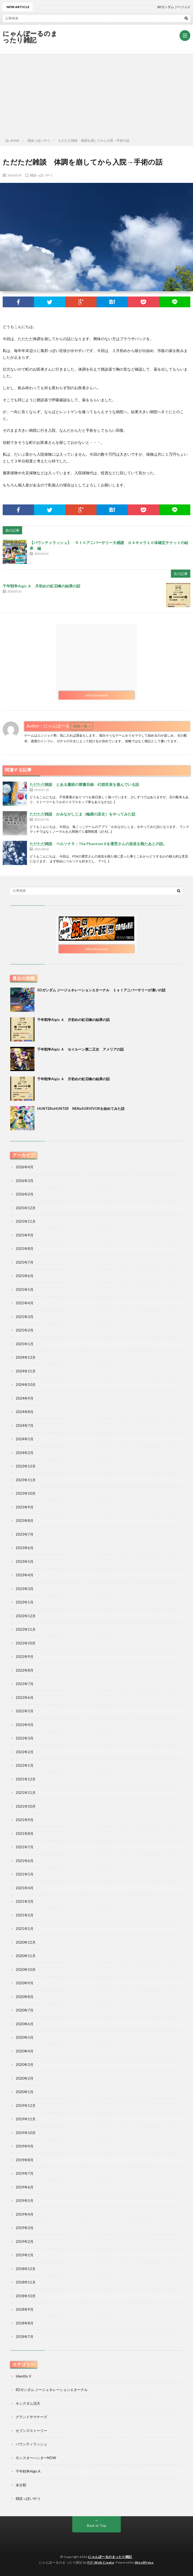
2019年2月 (24, 2241)
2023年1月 (24, 1602)
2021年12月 (26, 1779)
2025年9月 (24, 1235)
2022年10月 (26, 1643)
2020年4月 (24, 2051)
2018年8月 (24, 2323)
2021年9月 (24, 1820)
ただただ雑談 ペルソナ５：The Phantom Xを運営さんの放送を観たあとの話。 (98, 843)
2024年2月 (24, 1453)
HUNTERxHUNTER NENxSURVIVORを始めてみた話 (81, 1108)
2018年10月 (26, 2296)
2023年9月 (24, 1507)
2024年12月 (26, 1357)
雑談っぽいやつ (41, 175)
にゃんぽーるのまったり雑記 (30, 36)
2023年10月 (26, 1493)
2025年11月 (26, 1221)
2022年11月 (26, 1629)
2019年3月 (24, 2228)
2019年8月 (24, 2160)
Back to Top (96, 2525)
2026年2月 (24, 1194)
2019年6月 (24, 2187)
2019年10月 (26, 2133)
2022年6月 (24, 1697)
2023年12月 (26, 1466)
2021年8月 (24, 1833)
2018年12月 (26, 2269)
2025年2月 (24, 1330)
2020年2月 (24, 2078)
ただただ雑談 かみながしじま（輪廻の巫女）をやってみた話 (82, 814)
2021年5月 (24, 1874)
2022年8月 (24, 1670)
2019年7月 (24, 2173)
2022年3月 (24, 1738)
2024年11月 (26, 1371)
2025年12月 (26, 1208)
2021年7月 (24, 1847)
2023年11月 (26, 1480)
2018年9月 (24, 2309)
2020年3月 (24, 2064)
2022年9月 (24, 1656)
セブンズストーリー (31, 2430)
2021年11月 (26, 1792)
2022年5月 (24, 1711)
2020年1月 (24, 2092)
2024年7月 (24, 1425)
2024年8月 (24, 1412)
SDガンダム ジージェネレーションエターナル (52, 2389)
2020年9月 (24, 1983)
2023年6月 (24, 1548)
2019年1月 (24, 2255)
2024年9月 (24, 1398)
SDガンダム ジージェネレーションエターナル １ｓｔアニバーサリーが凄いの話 (101, 990)
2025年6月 (24, 1276)
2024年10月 (26, 1384)
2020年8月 (24, 1997)
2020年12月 (26, 1942)
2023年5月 (24, 1561)
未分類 (21, 2485)
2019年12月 (26, 2105)
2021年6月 (24, 1861)
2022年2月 (24, 1752)
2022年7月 (24, 1684)
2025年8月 (24, 1248)
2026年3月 (24, 1181)
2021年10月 (26, 1806)
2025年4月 (24, 1303)
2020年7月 (24, 2010)
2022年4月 (24, 1725)
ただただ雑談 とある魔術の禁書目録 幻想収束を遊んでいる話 (84, 784)
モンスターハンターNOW (36, 2458)
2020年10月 (26, 1969)
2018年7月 (24, 2336)
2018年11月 (26, 2282)
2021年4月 (24, 1888)
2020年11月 (26, 1956)
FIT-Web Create (100, 2562)
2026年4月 (24, 1167)
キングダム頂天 (28, 2403)
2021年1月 (24, 1928)
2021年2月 (24, 1915)
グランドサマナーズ (31, 2417)
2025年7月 (24, 1262)
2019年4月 (24, 2214)
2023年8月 (24, 1520)
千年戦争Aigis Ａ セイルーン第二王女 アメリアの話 (80, 1049)
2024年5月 (24, 1439)
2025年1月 (24, 1344)
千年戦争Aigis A (28, 2471)
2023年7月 (24, 1534)
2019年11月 (26, 2119)
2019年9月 (24, 2146)
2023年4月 (24, 1575)
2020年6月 (24, 2024)
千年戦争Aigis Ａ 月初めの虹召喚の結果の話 (41, 586)
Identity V (23, 2376)
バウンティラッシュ (31, 2444)
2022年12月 (26, 1616)
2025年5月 (24, 1289)
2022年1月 (24, 1765)
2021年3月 (24, 1901)
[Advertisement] (96, 94)
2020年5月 (24, 2037)
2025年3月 (24, 1317)
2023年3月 (24, 1589)
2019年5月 (24, 2200)
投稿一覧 (80, 726)
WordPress (144, 2562)
